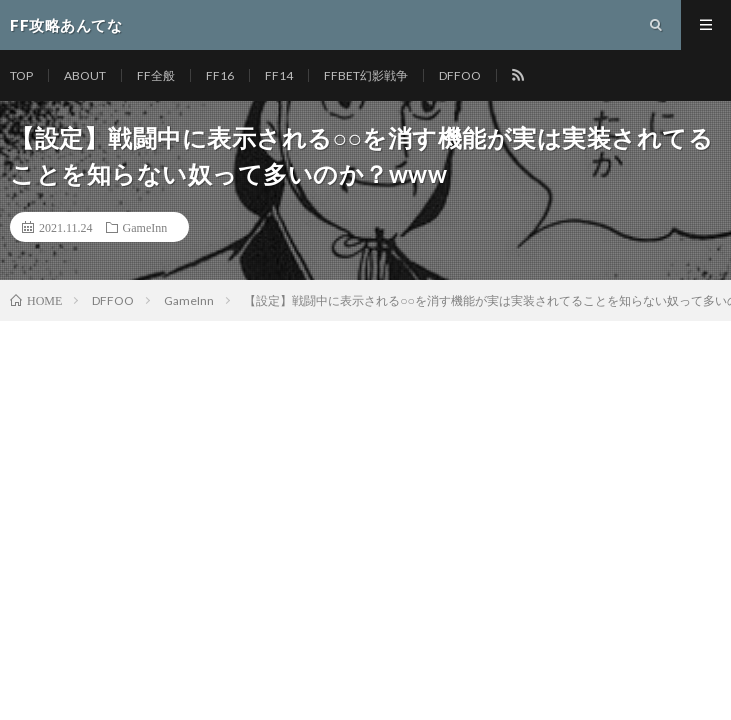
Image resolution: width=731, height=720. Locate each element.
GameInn (145, 227)
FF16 (220, 75)
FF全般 (156, 75)
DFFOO (460, 75)
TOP (21, 75)
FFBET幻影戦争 (366, 75)
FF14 (279, 75)
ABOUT (85, 75)
